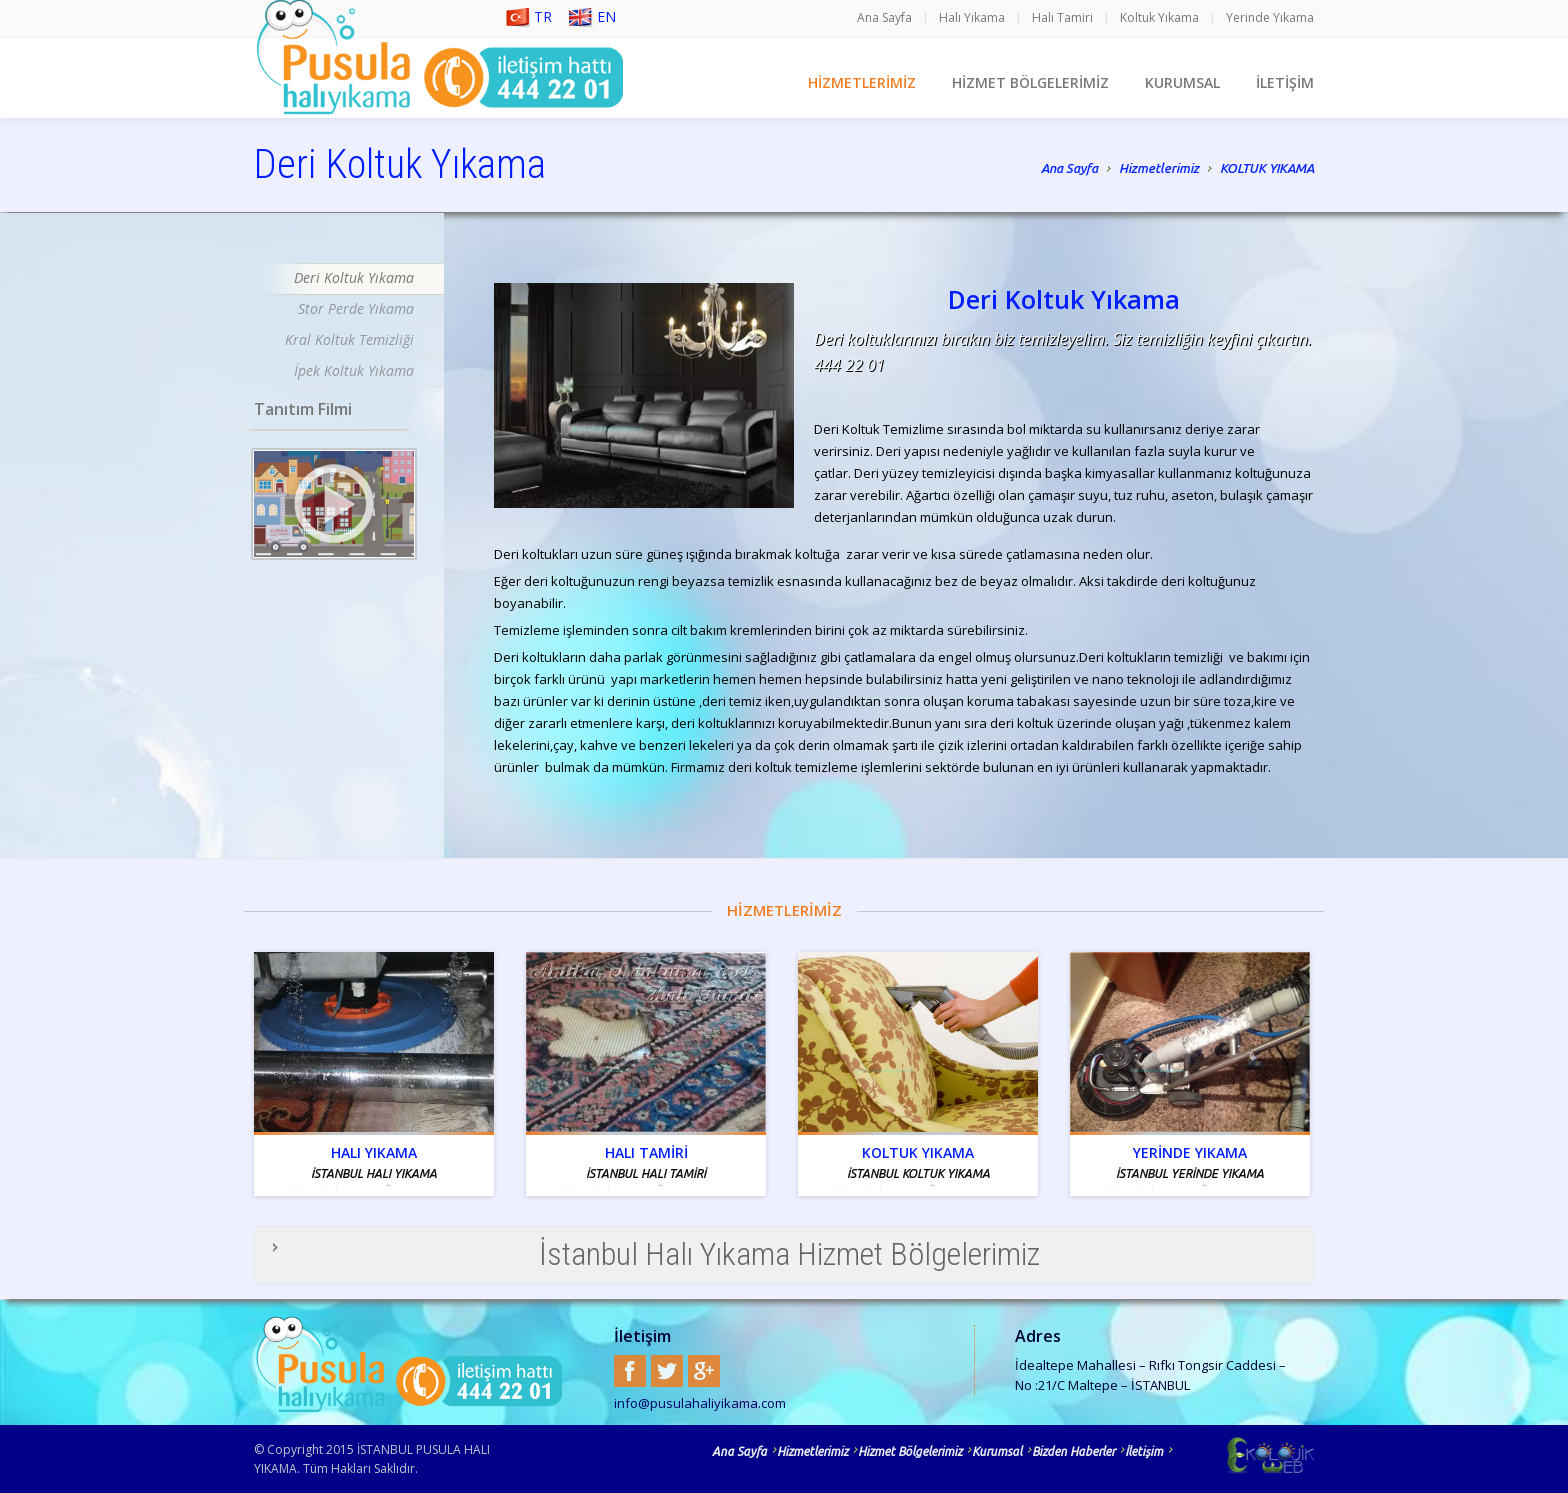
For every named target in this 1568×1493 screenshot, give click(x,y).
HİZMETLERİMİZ (862, 82)
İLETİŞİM (1285, 82)
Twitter (667, 1371)
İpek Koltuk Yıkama (354, 370)
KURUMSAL (1182, 82)
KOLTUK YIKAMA (1267, 168)
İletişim (1144, 1451)
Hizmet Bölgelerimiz (910, 1451)
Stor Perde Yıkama (356, 308)
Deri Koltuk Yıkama (354, 277)
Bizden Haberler (1073, 1451)
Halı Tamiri (1062, 17)
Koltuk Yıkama (1159, 17)
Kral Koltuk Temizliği (349, 339)
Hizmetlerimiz (1159, 170)
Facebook (630, 1371)
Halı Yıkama (972, 17)
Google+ (704, 1371)
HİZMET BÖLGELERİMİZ (1030, 82)
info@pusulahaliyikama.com (700, 1403)
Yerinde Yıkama (1270, 17)
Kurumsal (997, 1451)
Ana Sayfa (884, 17)
